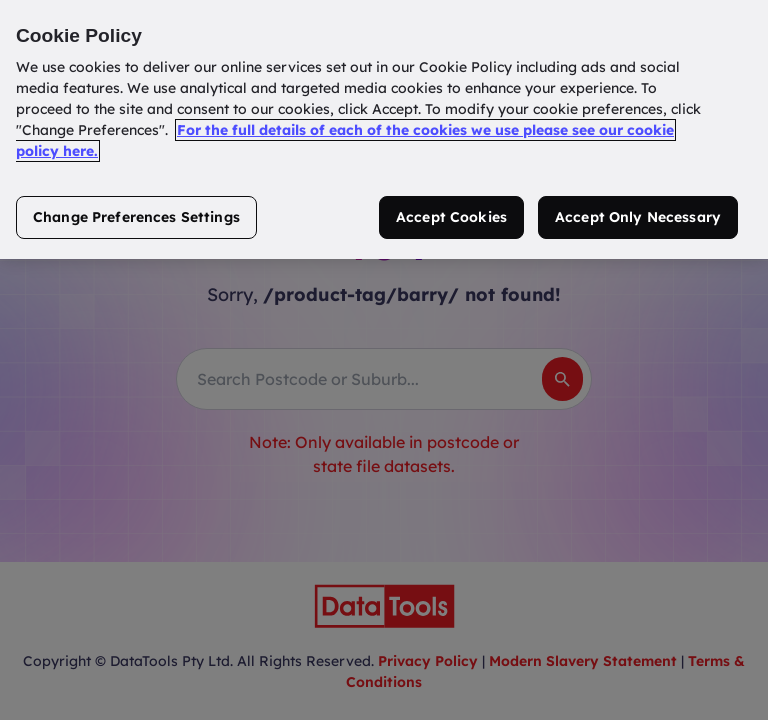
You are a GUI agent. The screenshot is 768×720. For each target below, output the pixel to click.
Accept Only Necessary (638, 217)
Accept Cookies (451, 217)
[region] (384, 129)
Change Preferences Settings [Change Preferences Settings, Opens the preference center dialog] (136, 217)
